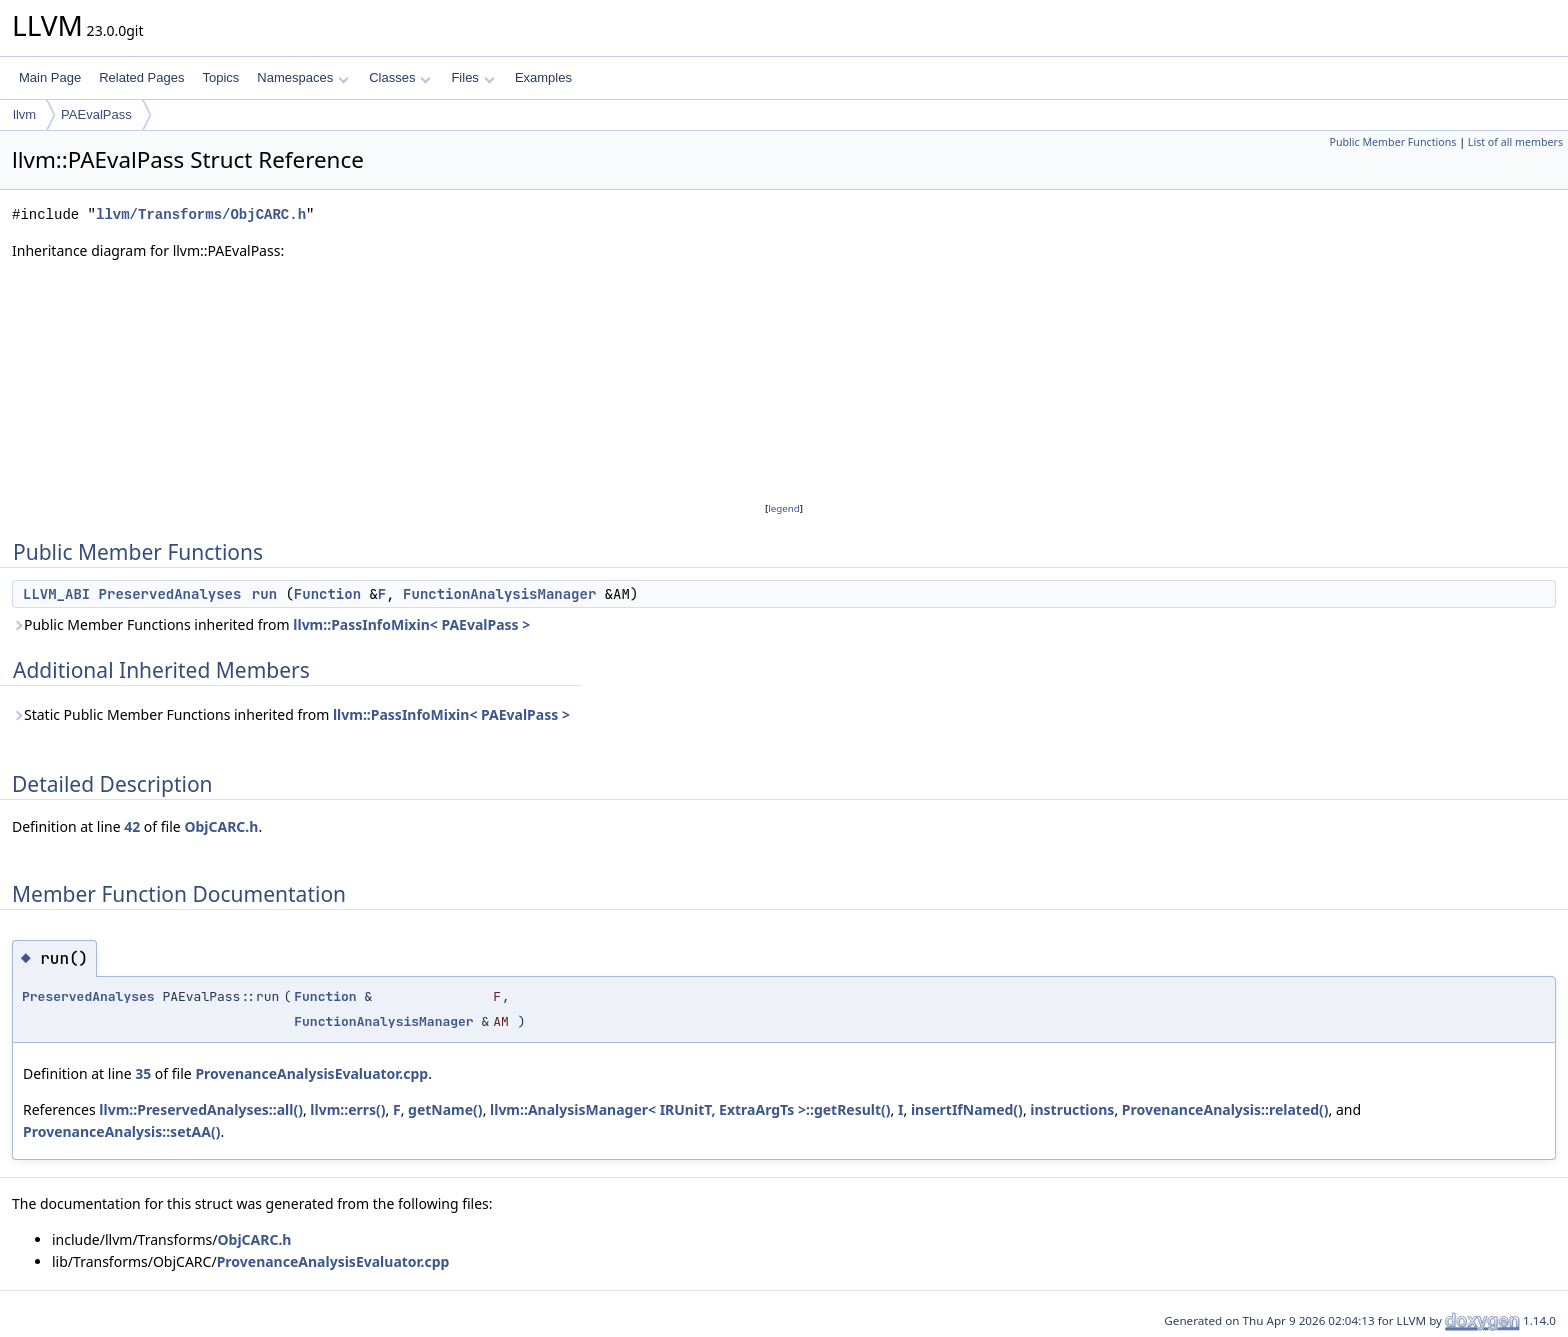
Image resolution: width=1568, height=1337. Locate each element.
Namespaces (302, 77)
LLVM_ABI (56, 594)
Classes (400, 77)
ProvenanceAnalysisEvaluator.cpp (311, 1073)
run (264, 594)
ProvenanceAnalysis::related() (1225, 1109)
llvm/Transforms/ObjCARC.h (201, 214)
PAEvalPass (96, 114)
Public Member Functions (1392, 142)
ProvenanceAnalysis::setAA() (121, 1131)
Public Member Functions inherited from (271, 624)
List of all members (1515, 142)
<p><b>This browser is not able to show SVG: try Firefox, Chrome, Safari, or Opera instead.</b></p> (784, 380)
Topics (220, 77)
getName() (445, 1109)
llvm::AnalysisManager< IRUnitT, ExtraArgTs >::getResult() (690, 1109)
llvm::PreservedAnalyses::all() (201, 1109)
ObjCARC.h (221, 826)
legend (784, 508)
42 (132, 826)
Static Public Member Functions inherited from (291, 714)
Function (327, 594)
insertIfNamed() (967, 1109)
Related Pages (141, 77)
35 (143, 1073)
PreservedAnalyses (170, 594)
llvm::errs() (347, 1109)
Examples (543, 77)
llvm (24, 114)
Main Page (50, 77)
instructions (1072, 1109)
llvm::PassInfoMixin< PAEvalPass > (411, 624)
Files (472, 77)
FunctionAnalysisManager (499, 594)
